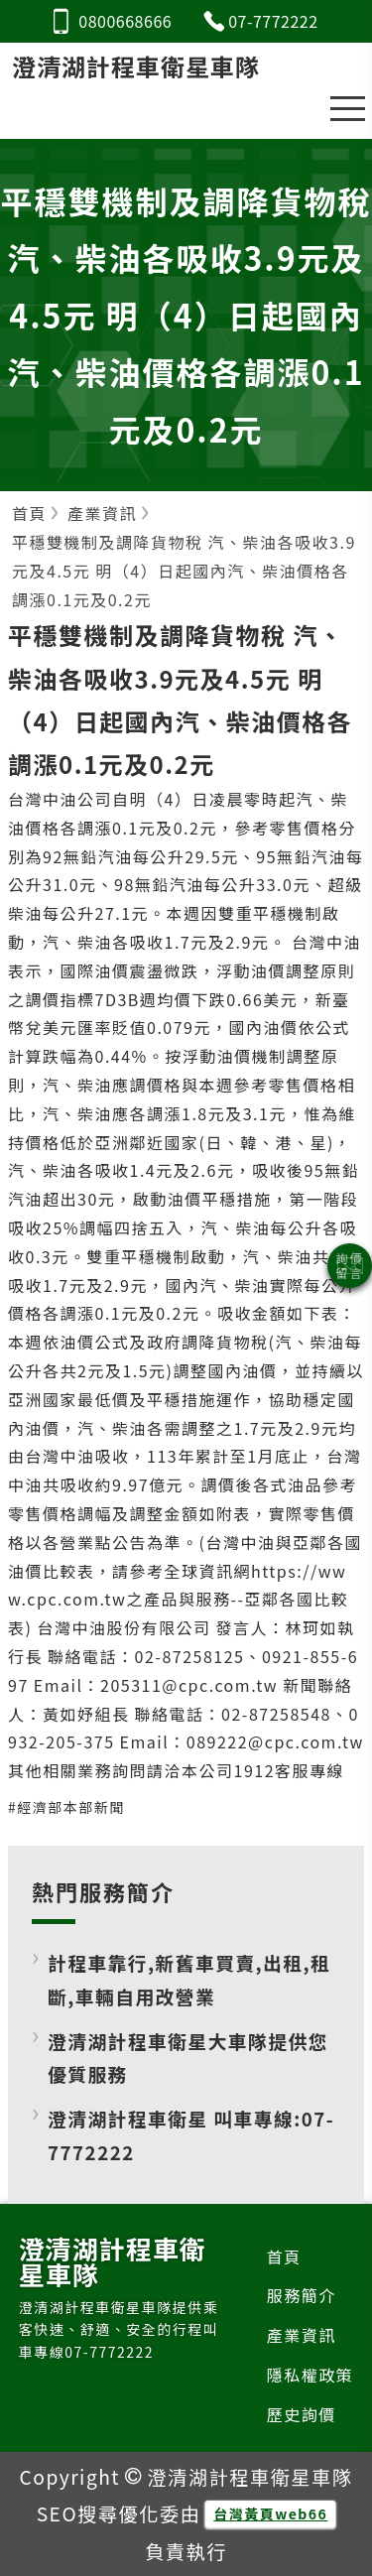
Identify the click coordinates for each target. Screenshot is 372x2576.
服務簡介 (301, 2295)
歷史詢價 (301, 2414)
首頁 (284, 2256)
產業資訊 (301, 2335)
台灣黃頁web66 (270, 2513)
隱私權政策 (310, 2374)
